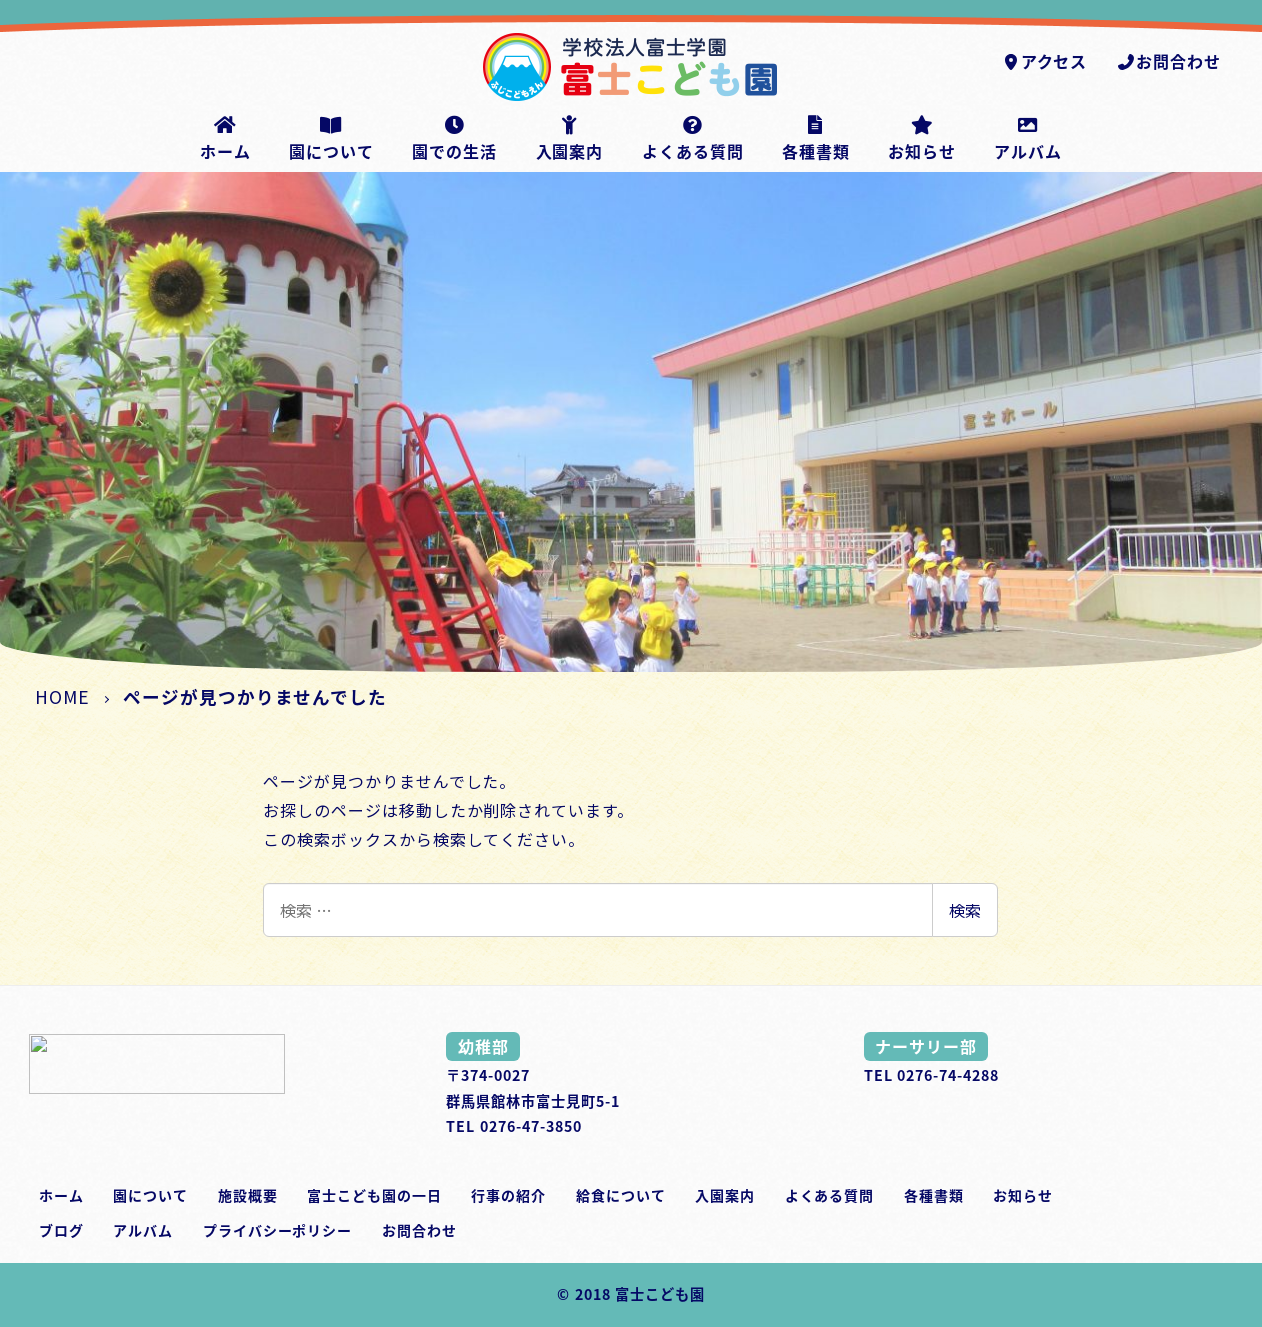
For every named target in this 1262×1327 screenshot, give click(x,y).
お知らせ (1023, 1195)
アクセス (1044, 61)
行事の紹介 (508, 1195)
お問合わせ (1168, 61)
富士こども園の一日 (374, 1195)
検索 (965, 910)
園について (150, 1195)
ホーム (61, 1195)
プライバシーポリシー (278, 1230)
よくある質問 (830, 1195)
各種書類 (934, 1195)
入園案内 (725, 1195)
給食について (621, 1195)
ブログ (61, 1230)
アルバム (143, 1230)
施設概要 (248, 1195)
